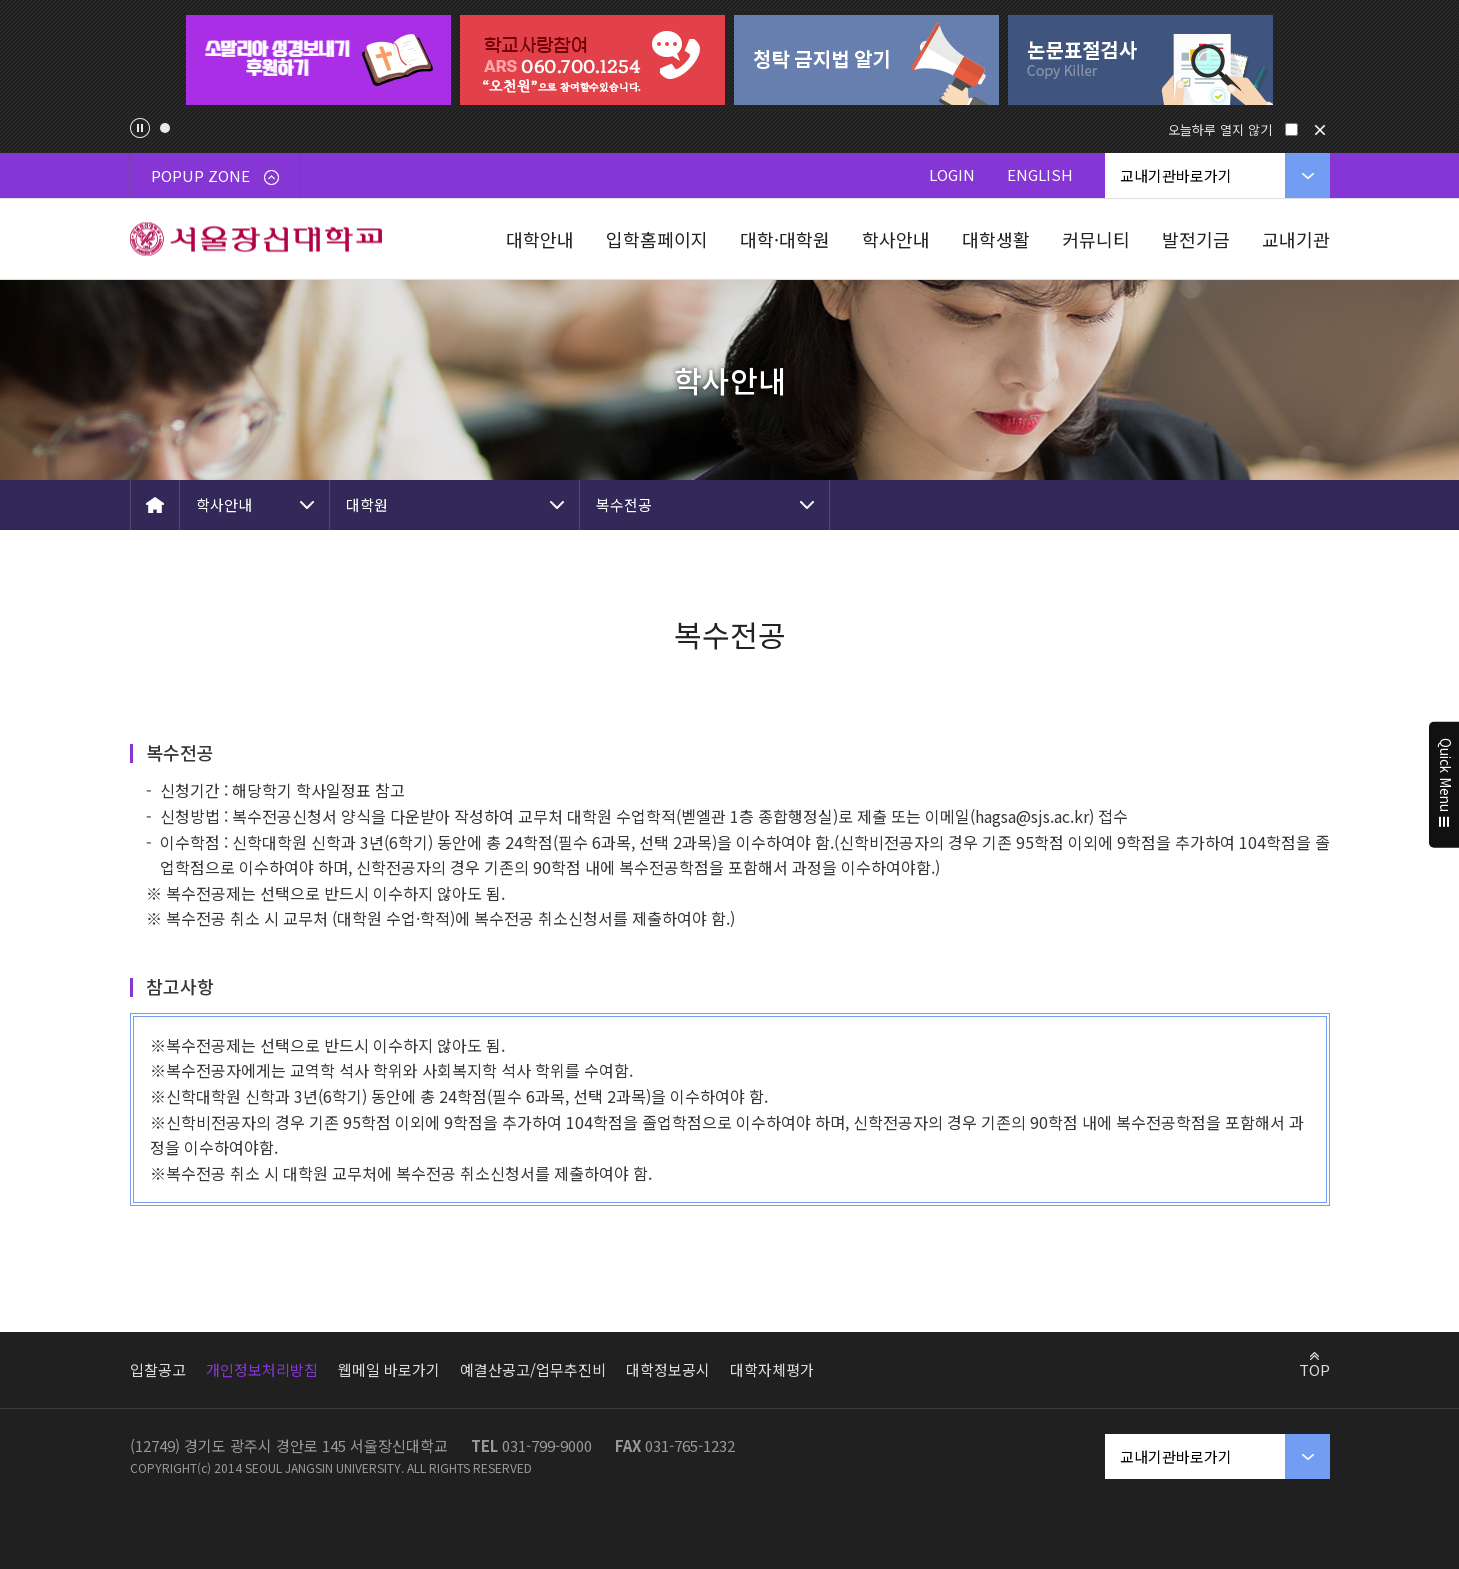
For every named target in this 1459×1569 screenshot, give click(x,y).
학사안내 (896, 239)
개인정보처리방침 (262, 1369)
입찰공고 (158, 1369)
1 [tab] (165, 128)
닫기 (1320, 130)
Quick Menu (1444, 785)
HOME (155, 505)
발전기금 (1196, 239)
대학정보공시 (668, 1369)
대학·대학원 (785, 239)
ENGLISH (1040, 174)
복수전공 (624, 504)
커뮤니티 (1096, 239)
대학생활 (996, 239)
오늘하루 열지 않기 (1220, 129)
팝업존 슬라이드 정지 (140, 128)
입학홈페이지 (657, 239)
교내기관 (1296, 239)
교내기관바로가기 (1176, 175)
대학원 (367, 504)
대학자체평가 (772, 1369)
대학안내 (540, 239)
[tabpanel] (319, 60)
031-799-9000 (547, 1445)
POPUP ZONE (215, 175)
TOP (1314, 1369)
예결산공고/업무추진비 (533, 1369)
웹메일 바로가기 (389, 1369)
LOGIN (952, 174)
